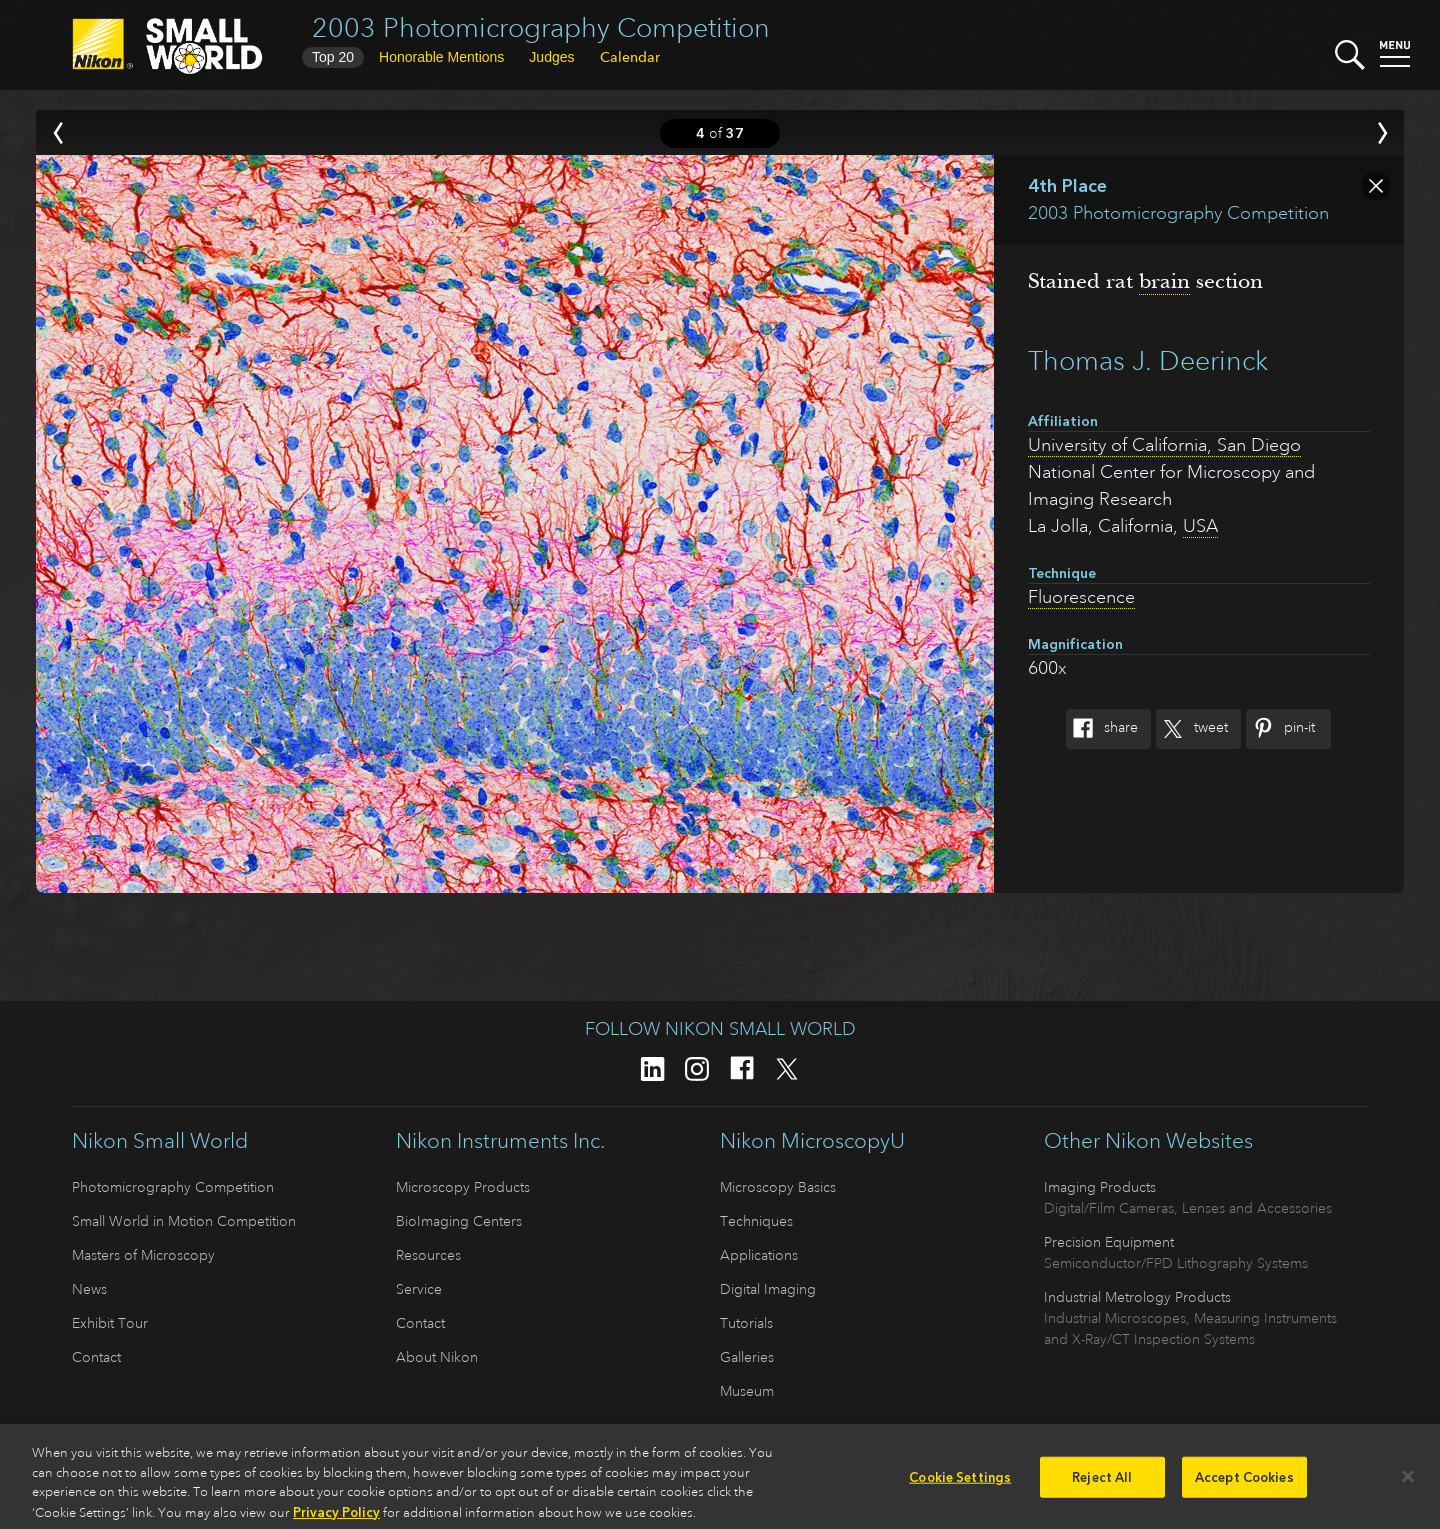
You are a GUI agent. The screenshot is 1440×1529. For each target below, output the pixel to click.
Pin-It (1280, 729)
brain (1164, 281)
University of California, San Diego (1164, 445)
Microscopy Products (463, 1187)
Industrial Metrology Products (1137, 1297)
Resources (428, 1255)
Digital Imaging (768, 1289)
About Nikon (437, 1357)
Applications (759, 1255)
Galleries (747, 1357)
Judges (551, 57)
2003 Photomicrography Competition (541, 27)
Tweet (1192, 729)
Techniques (756, 1221)
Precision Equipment (1109, 1242)
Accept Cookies (1244, 1481)
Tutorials (746, 1323)
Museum (747, 1391)
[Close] (1408, 1481)
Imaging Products (1100, 1187)
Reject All (1102, 1481)
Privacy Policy (336, 1517)
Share (1102, 729)
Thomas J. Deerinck (1148, 360)
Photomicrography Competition (173, 1187)
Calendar (630, 57)
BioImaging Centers (459, 1221)
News (89, 1289)
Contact (96, 1357)
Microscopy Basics (778, 1187)
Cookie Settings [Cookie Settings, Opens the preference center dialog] (960, 1481)
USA (1200, 526)
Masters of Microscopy (143, 1255)
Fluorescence (1081, 597)
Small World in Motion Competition (184, 1221)
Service (419, 1289)
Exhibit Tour (110, 1323)
